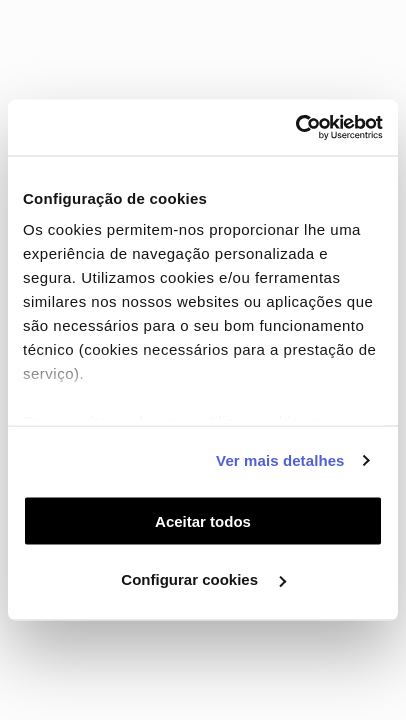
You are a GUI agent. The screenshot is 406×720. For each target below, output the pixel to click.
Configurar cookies (203, 579)
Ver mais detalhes (280, 460)
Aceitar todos (203, 520)
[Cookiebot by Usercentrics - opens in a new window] (295, 128)
